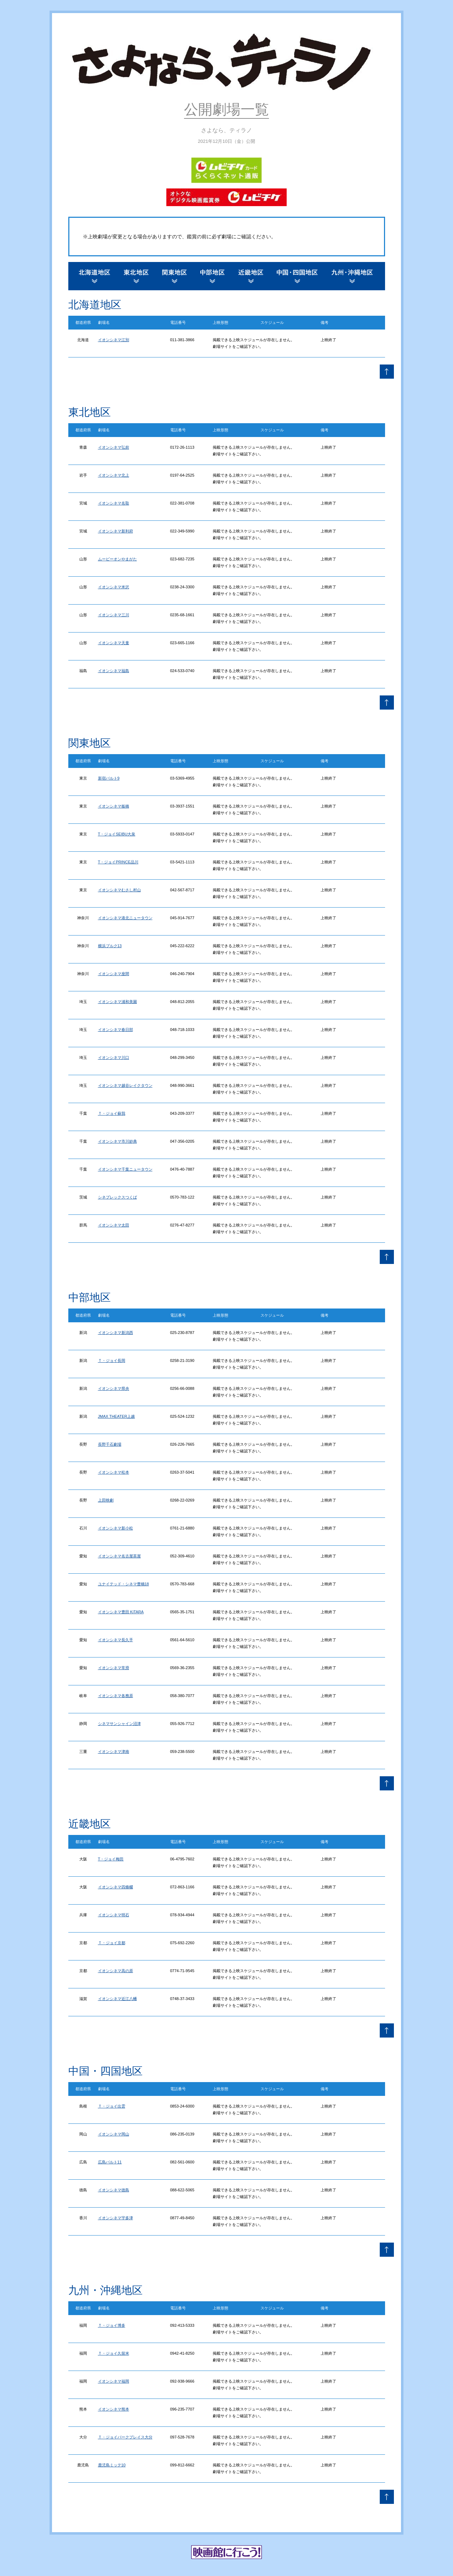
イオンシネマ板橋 (113, 806)
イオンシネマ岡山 (113, 2134)
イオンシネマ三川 (113, 615)
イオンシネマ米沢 (113, 587)
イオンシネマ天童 (113, 643)
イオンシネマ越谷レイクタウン (125, 1085)
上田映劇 (106, 1500)
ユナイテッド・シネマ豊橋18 (123, 1584)
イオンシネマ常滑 (113, 1668)
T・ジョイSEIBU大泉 (117, 834)
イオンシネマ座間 (113, 974)
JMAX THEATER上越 (116, 1416)
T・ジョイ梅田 (111, 1859)
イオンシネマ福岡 (113, 2381)
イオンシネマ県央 (113, 1388)
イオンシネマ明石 (113, 1915)
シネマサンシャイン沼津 (119, 1723)
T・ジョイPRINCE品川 (118, 862)
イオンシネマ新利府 (115, 531)
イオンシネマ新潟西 (115, 1332)
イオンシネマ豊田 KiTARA (121, 1612)
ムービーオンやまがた (117, 559)
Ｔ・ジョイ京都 (111, 1943)
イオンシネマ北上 (113, 475)
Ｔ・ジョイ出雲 (111, 2106)
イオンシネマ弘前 (113, 447)
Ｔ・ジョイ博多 (111, 2325)
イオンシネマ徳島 (113, 2190)
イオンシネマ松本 (113, 1472)
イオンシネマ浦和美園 (117, 1001)
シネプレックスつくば (117, 1197)
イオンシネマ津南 (113, 1751)
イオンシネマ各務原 (115, 1696)
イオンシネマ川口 (113, 1057)
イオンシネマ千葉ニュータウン (125, 1169)
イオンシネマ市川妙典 (117, 1141)
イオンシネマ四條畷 (115, 1887)
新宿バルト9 (109, 778)
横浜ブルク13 (110, 946)
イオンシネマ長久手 (115, 1640)
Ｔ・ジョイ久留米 (113, 2353)
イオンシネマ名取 (113, 503)
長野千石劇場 (109, 1444)
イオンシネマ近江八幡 (117, 1999)
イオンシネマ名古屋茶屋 (119, 1556)
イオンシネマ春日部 (115, 1029)
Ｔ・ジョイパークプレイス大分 (125, 2437)
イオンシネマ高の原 (115, 1971)
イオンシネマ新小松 (115, 1528)
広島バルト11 (110, 2162)
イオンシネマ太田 (113, 1225)
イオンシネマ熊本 (113, 2409)
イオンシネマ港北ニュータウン (125, 918)
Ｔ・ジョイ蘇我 (111, 1113)
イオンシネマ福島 (113, 671)
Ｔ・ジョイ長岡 (111, 1360)
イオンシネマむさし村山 (119, 890)
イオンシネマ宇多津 (115, 2218)
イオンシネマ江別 (113, 340)
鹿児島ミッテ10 (112, 2465)
